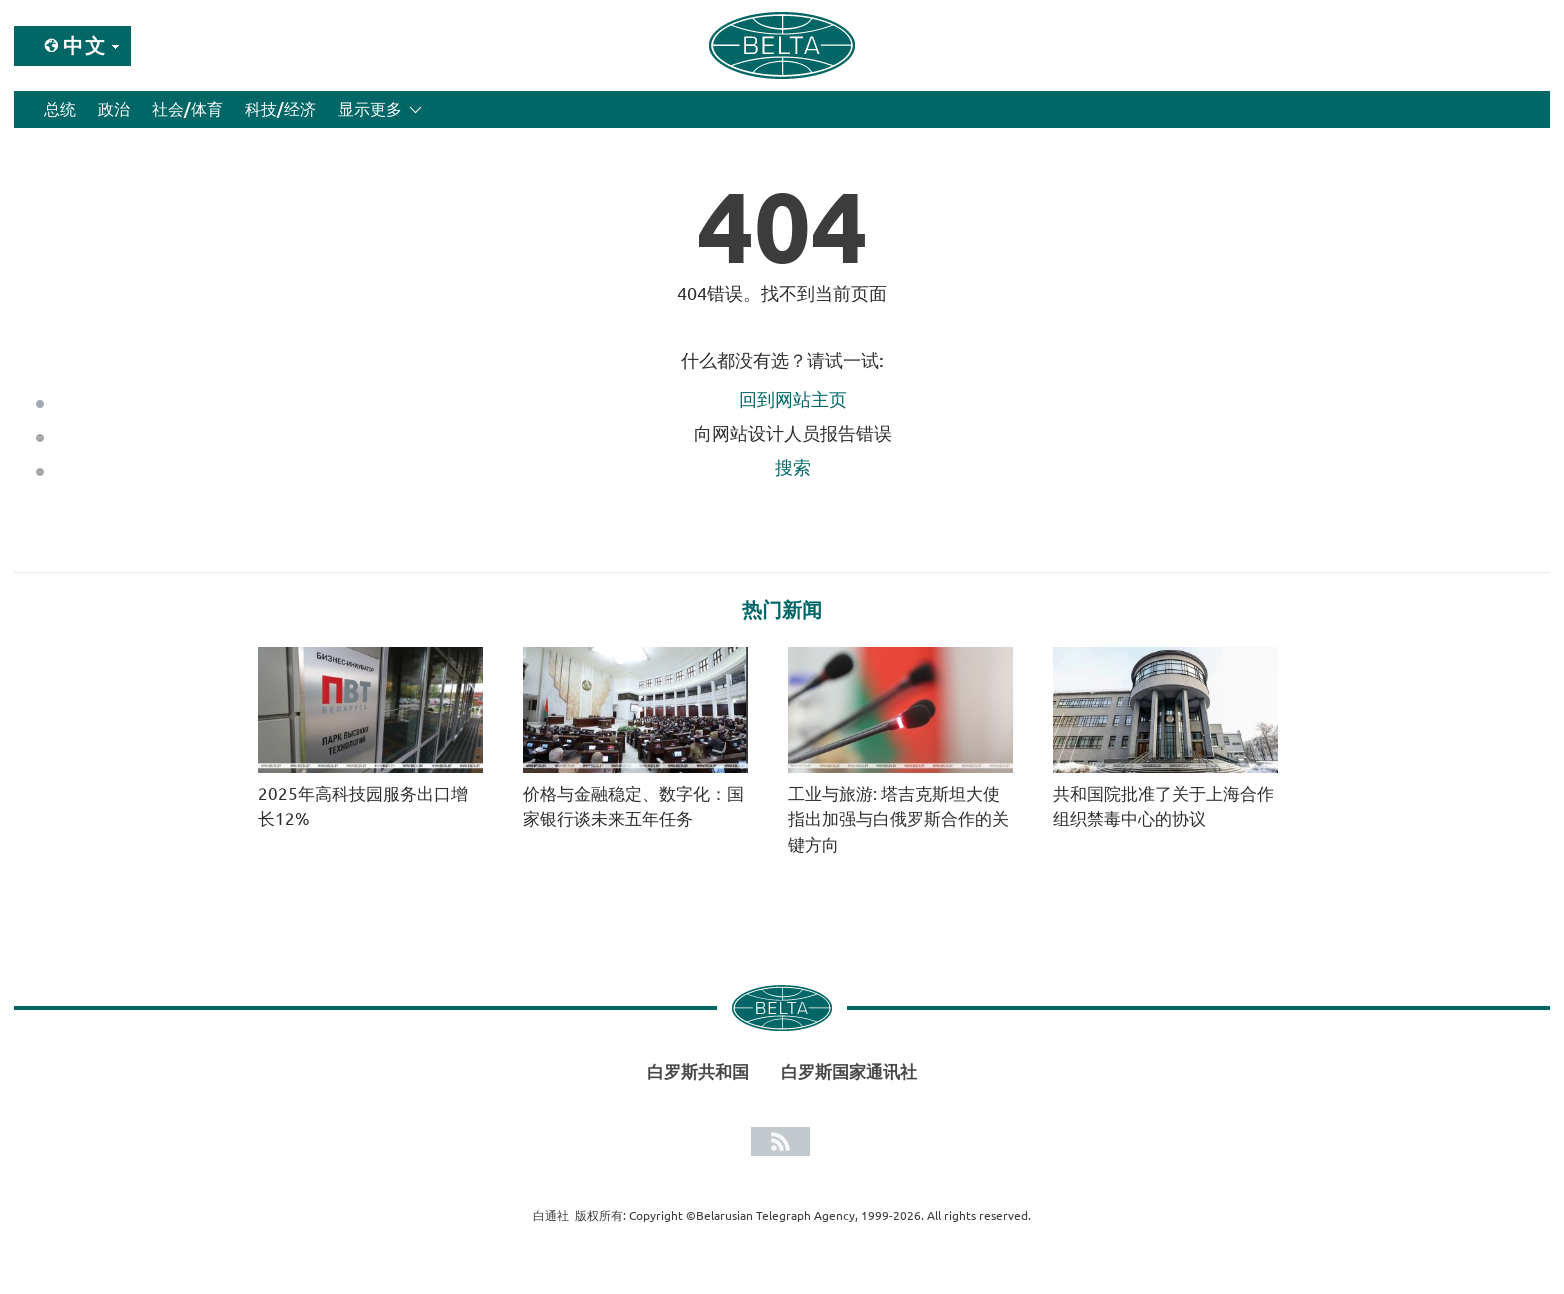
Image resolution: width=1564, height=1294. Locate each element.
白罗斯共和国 (698, 1071)
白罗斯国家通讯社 (849, 1071)
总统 (60, 109)
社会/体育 (187, 109)
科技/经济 (280, 109)
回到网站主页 (793, 399)
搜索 (793, 467)
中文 (85, 45)
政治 (114, 109)
